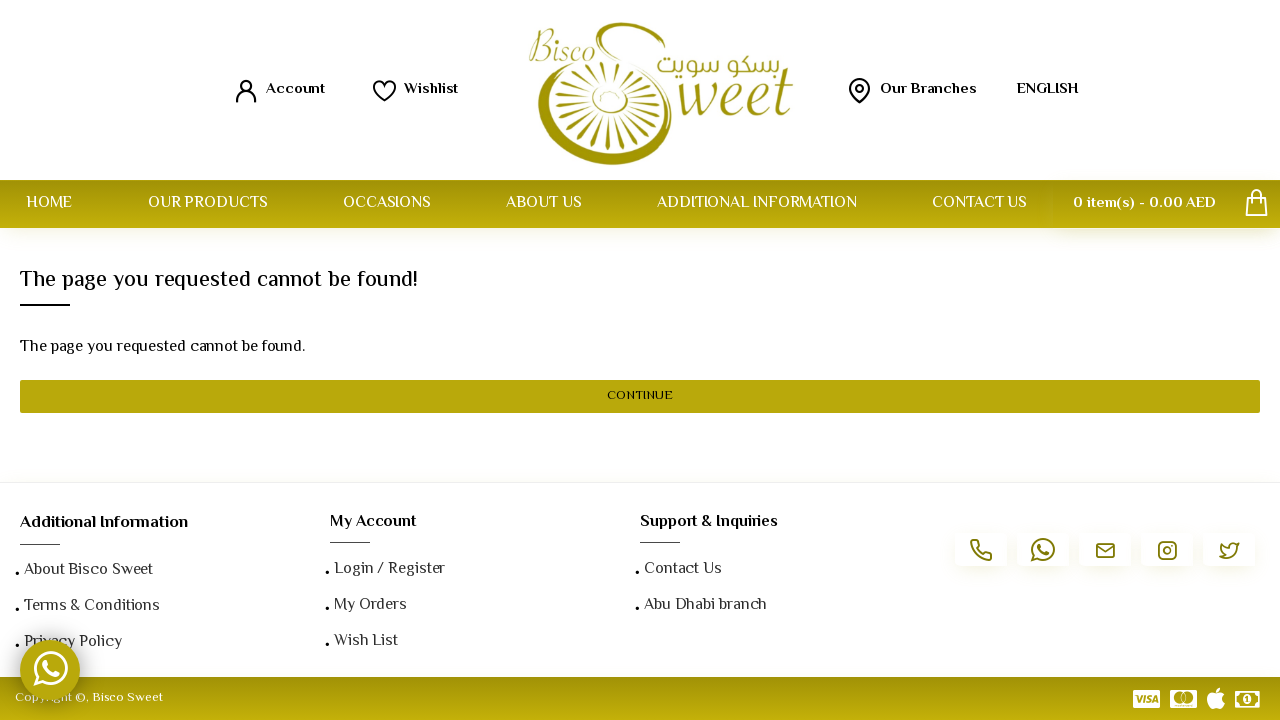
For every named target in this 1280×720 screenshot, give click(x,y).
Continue (639, 396)
